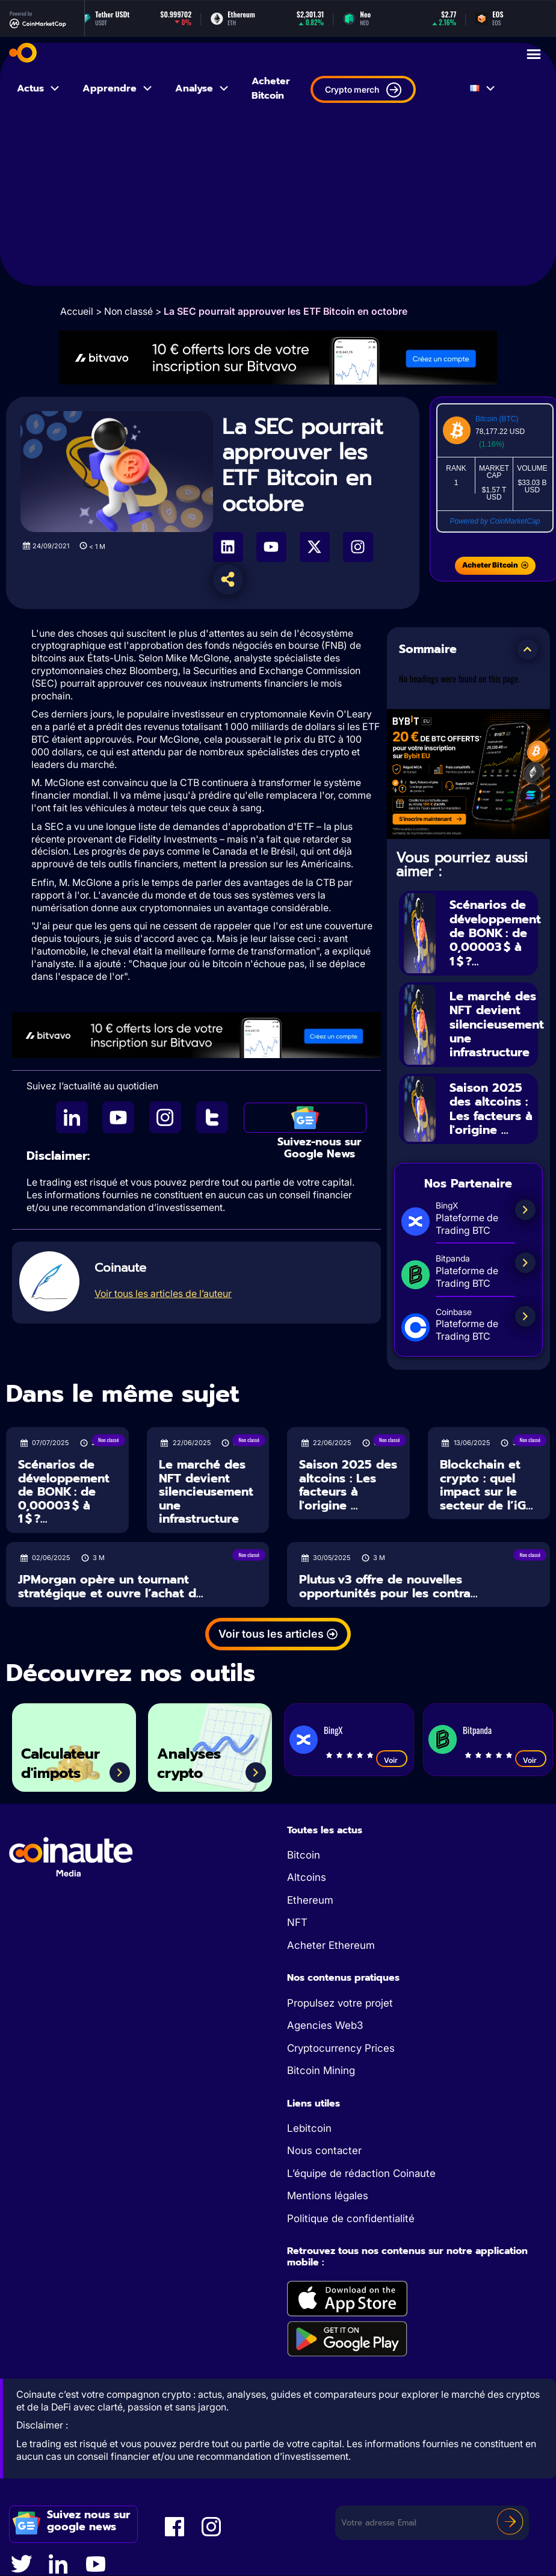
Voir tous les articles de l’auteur (163, 1293)
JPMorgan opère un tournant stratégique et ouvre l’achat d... (110, 1581)
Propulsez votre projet (340, 1998)
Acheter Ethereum (331, 1940)
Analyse (202, 88)
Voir (392, 1755)
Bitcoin (303, 1850)
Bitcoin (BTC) (496, 419)
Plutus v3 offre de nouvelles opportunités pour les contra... (388, 1581)
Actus (39, 88)
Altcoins (306, 1873)
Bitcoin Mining (321, 2066)
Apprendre (117, 88)
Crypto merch (363, 90)
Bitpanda (477, 1725)
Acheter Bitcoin (271, 88)
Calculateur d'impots (63, 1758)
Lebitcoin (309, 2123)
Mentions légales (327, 2191)
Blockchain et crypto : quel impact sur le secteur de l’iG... (486, 1480)
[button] (527, 649)
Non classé (128, 311)
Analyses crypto (191, 1758)
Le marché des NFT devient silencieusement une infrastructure (496, 1021)
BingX (333, 1725)
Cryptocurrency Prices (341, 2043)
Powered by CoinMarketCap (494, 521)
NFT (297, 1918)
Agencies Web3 (325, 2020)
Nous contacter (324, 2146)
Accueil (76, 311)
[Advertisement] (278, 201)
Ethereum (310, 1895)
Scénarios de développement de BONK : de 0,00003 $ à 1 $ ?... (495, 932)
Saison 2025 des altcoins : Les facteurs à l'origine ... (491, 1104)
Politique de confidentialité (351, 2214)
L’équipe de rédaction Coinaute (361, 2169)
